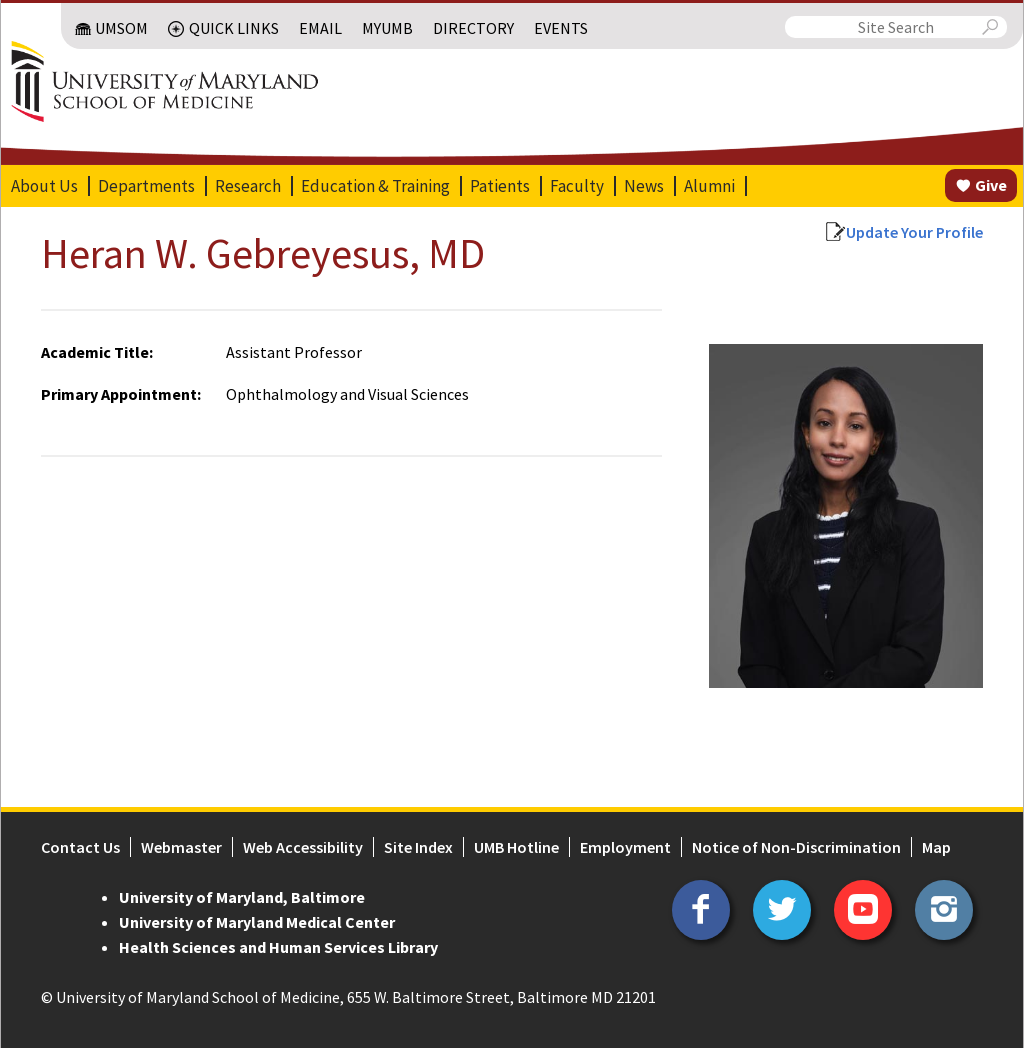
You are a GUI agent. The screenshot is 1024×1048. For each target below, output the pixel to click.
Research (247, 186)
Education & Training (374, 186)
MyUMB (388, 28)
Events (562, 28)
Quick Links (235, 28)
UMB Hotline (515, 847)
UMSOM (122, 28)
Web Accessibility (302, 847)
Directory (474, 28)
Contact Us (79, 847)
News (643, 186)
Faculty (576, 186)
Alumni (708, 186)
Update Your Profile (915, 232)
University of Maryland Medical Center (256, 922)
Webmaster (180, 847)
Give (992, 185)
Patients (499, 186)
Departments (145, 186)
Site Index (417, 847)
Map (935, 847)
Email (321, 28)
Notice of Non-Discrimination (795, 847)
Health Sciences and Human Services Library (277, 947)
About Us (43, 186)
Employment (624, 847)
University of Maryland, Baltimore (241, 897)
